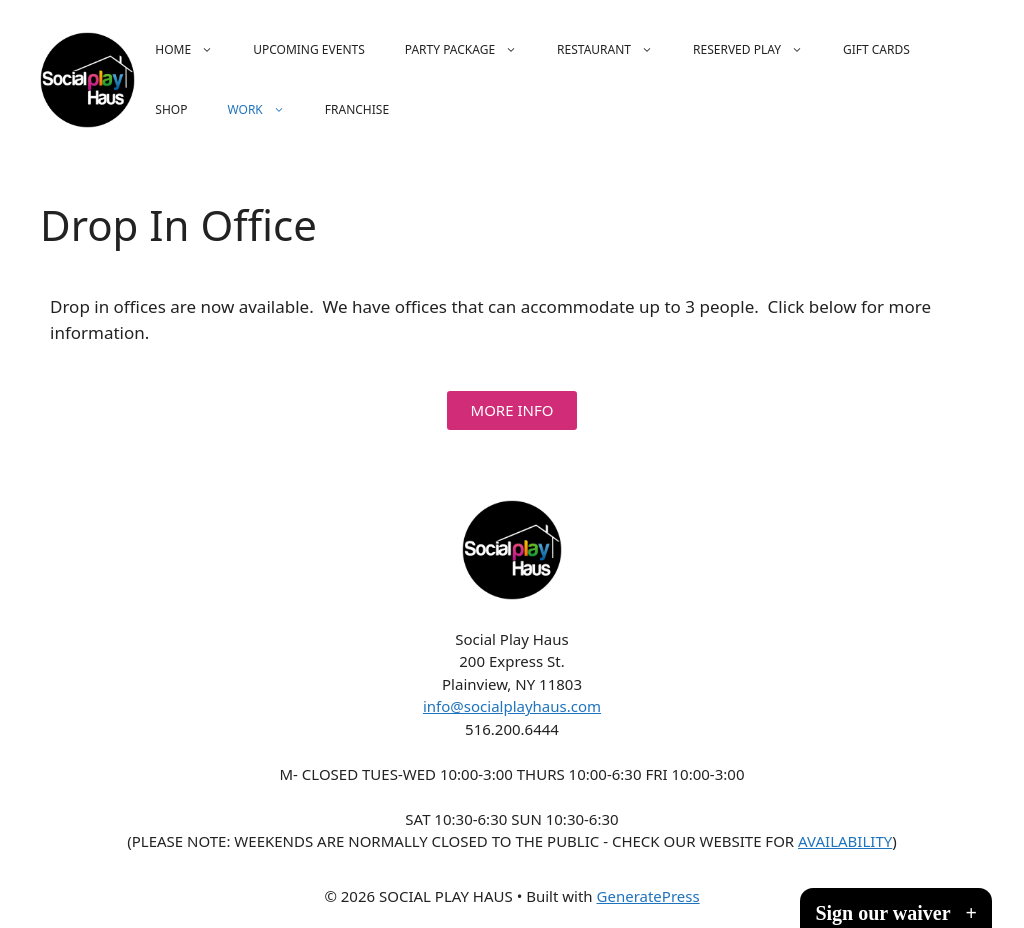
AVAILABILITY (845, 841)
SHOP (171, 109)
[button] (512, 410)
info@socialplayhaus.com (512, 706)
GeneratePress (648, 896)
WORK (265, 110)
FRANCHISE (357, 109)
